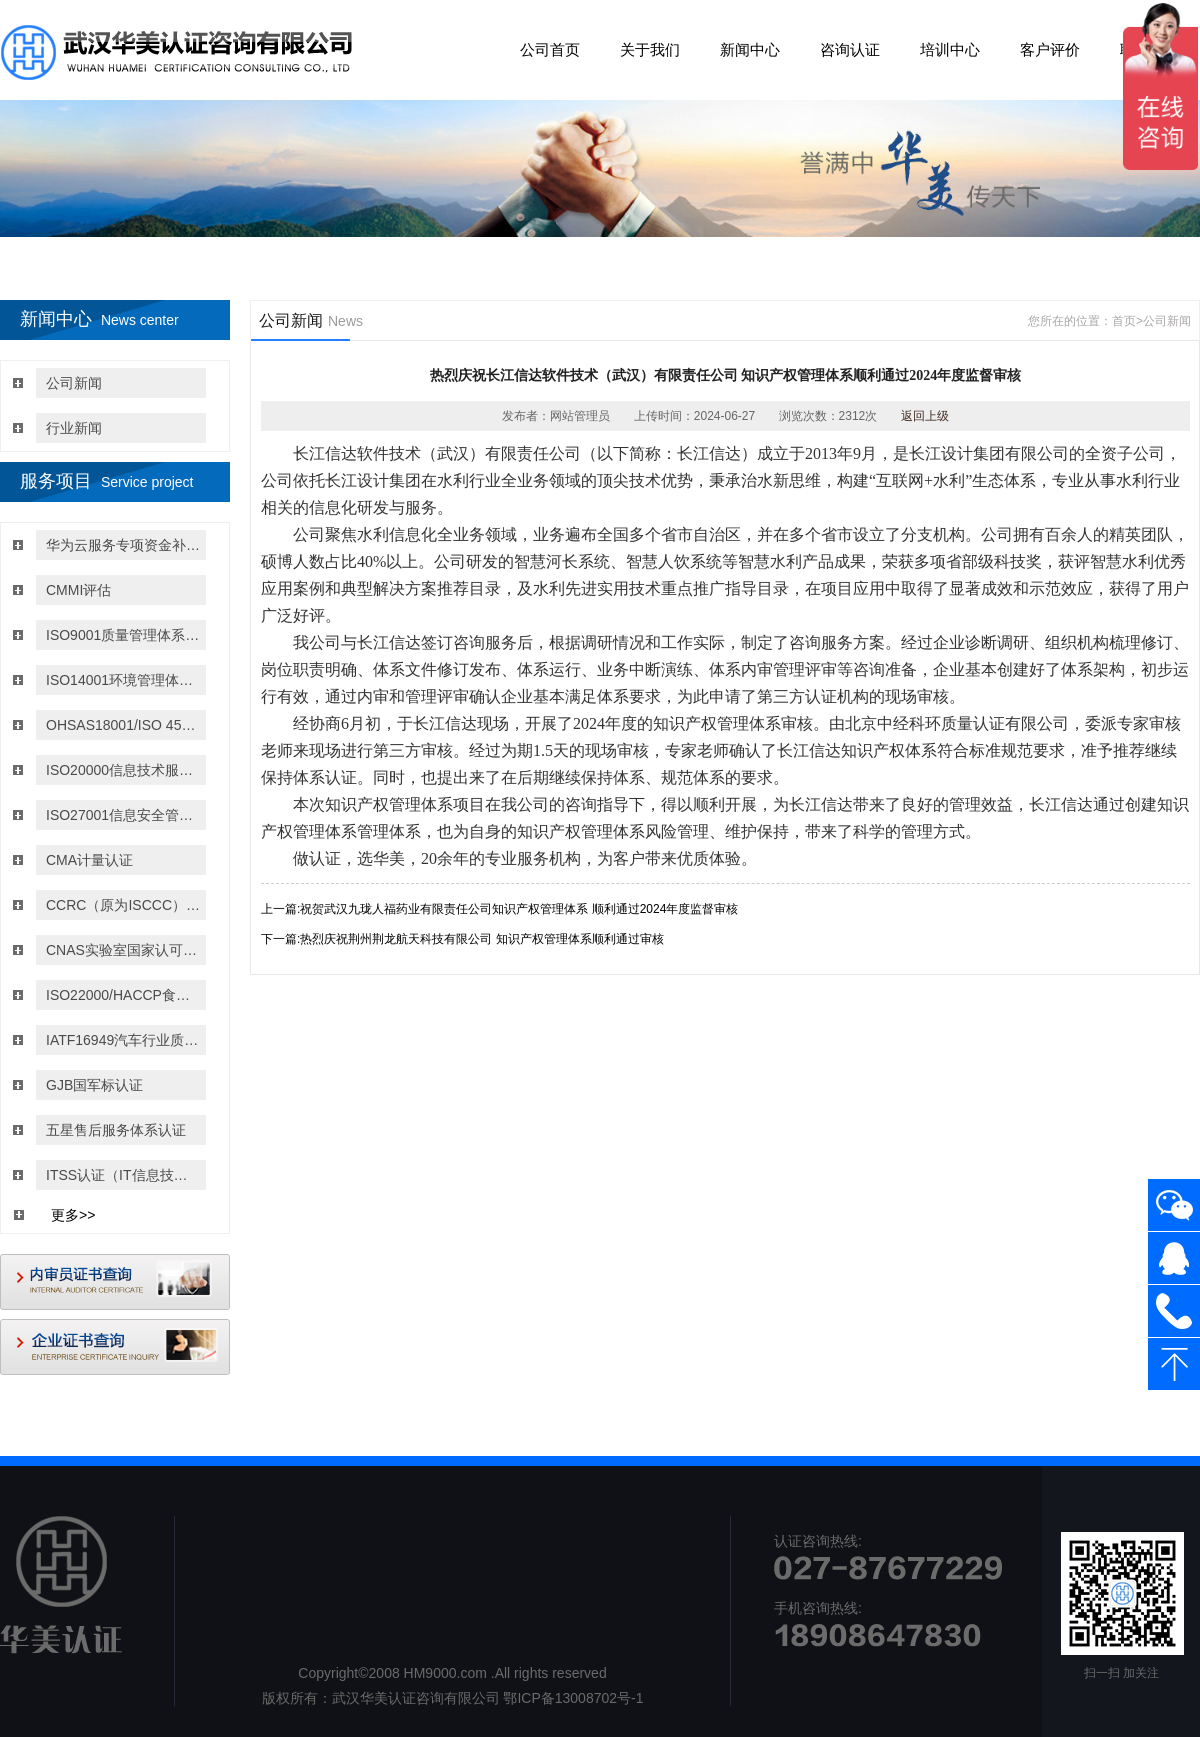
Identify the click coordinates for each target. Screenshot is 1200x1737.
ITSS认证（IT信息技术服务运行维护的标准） (123, 1175)
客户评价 (1050, 49)
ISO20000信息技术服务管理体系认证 (123, 770)
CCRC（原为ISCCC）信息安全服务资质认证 (123, 905)
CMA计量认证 (89, 860)
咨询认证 (850, 49)
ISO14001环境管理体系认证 (123, 680)
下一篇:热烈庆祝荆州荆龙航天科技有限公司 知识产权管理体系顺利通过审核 (462, 939)
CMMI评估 (78, 590)
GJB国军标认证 (94, 1085)
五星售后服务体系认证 (116, 1130)
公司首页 (550, 49)
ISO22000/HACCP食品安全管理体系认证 (123, 995)
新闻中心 (750, 49)
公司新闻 (74, 383)
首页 (1124, 321)
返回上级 (925, 416)
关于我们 (650, 49)
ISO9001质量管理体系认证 (123, 635)
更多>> (73, 1215)
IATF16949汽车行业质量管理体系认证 (123, 1040)
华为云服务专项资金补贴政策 (123, 545)
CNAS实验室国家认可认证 (123, 950)
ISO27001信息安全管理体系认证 (123, 815)
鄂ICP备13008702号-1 (573, 1698)
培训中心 (950, 49)
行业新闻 (74, 428)
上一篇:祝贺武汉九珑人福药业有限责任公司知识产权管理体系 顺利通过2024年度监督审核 (499, 909)
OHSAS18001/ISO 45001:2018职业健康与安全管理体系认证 (123, 725)
